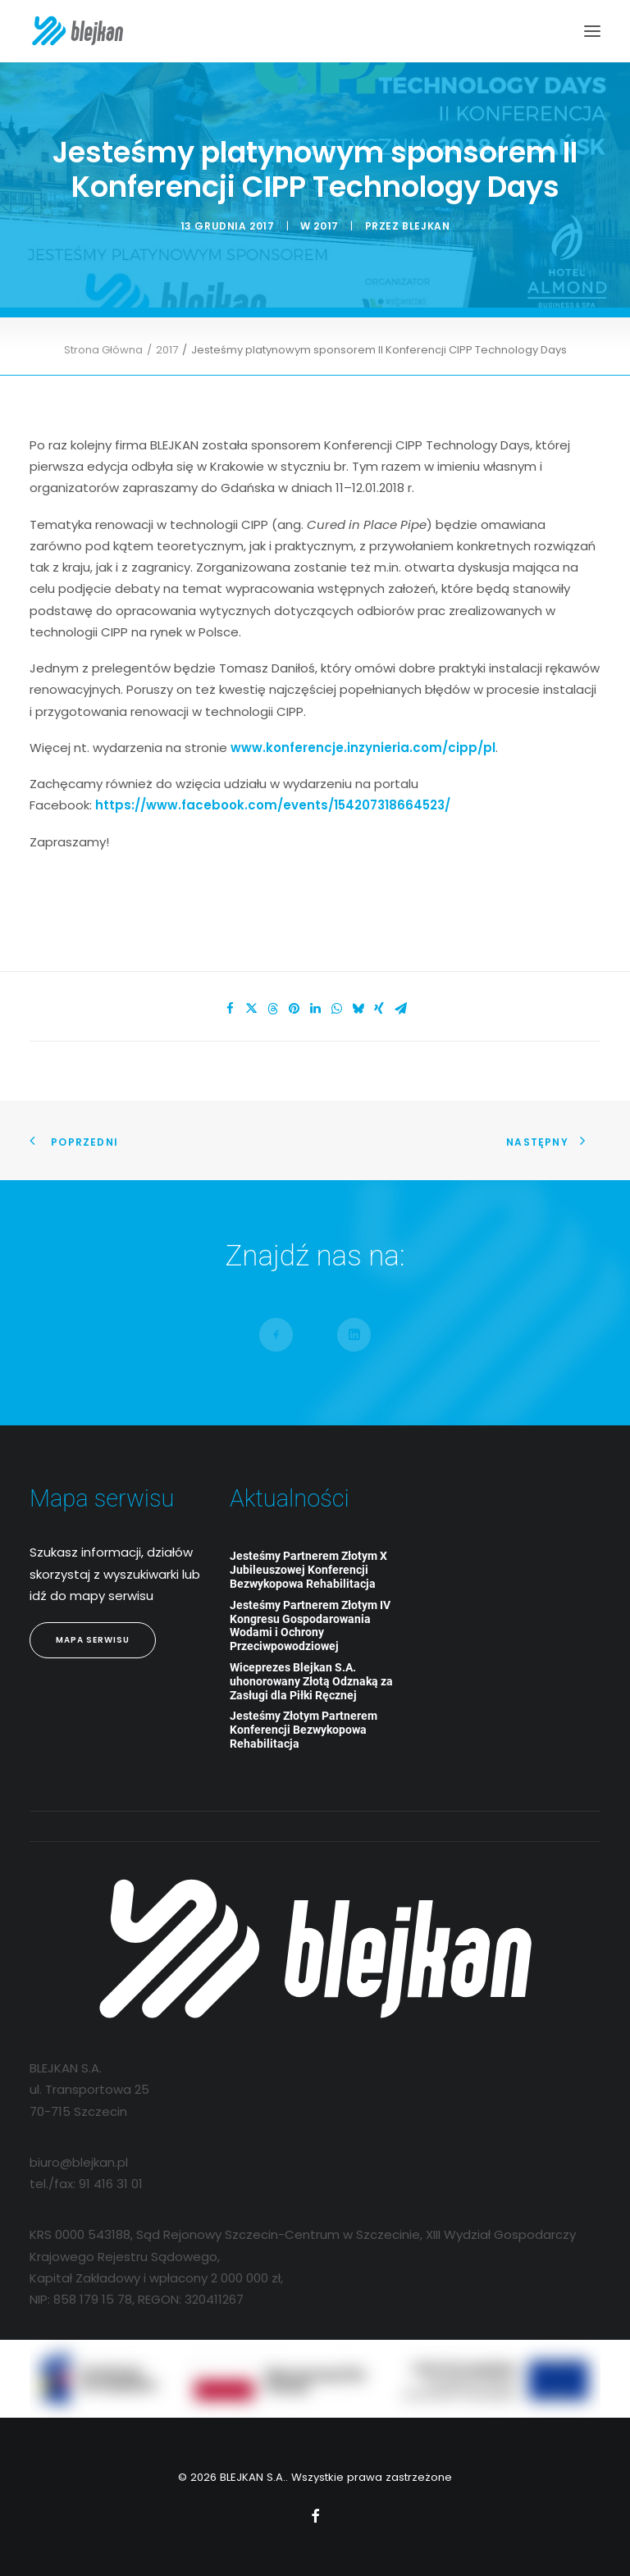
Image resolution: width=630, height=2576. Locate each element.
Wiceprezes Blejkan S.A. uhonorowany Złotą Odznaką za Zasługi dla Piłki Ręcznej (311, 1681)
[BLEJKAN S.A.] (78, 31)
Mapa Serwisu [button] (93, 1640)
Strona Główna (103, 350)
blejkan (426, 226)
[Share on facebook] (230, 1009)
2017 (325, 226)
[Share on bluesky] (358, 1009)
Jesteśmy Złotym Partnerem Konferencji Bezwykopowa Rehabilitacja (303, 1729)
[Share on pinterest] (294, 1009)
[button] (592, 31)
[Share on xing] (379, 1009)
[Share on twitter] (251, 1009)
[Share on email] (400, 1009)
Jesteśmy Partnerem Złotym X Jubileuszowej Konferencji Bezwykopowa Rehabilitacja (308, 1569)
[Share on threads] (272, 1009)
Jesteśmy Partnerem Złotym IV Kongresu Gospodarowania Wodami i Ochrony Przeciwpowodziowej (310, 1625)
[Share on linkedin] (315, 1009)
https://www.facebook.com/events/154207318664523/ (272, 805)
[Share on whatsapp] (336, 1009)
